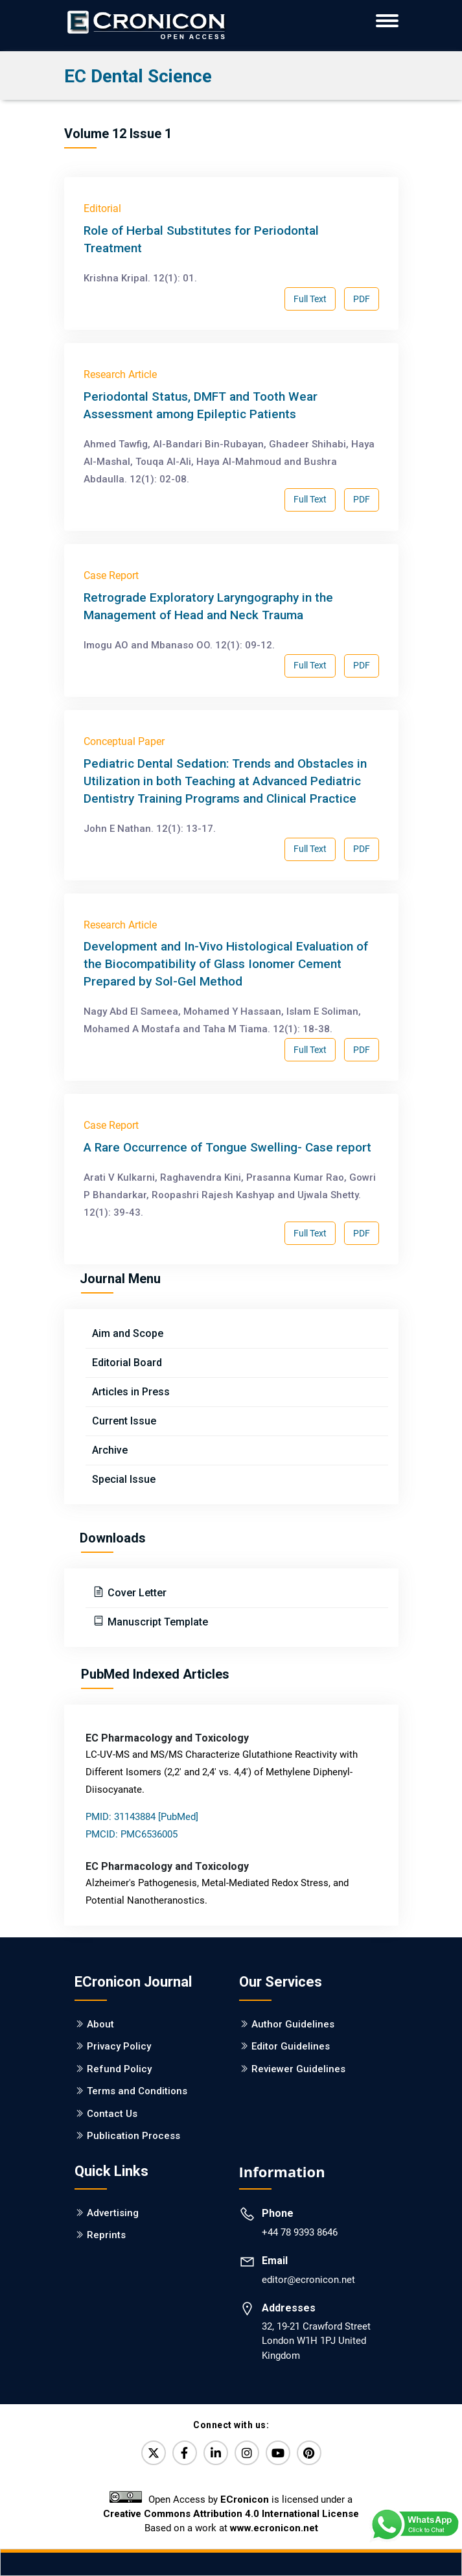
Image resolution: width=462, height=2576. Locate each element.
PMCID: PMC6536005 (132, 1834)
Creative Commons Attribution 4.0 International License (231, 2514)
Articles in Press (131, 1392)
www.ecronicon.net (274, 2528)
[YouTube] (278, 2452)
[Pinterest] (309, 2452)
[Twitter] (153, 2452)
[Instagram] (247, 2452)
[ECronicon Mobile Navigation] (387, 21)
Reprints (106, 2235)
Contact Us (112, 2114)
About (100, 2024)
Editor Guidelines (290, 2046)
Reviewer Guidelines (298, 2069)
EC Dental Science (138, 76)
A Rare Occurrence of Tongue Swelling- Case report (227, 1147)
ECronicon (244, 2499)
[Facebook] (184, 2452)
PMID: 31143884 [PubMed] (142, 1817)
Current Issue (124, 1421)
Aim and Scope (127, 1333)
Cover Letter (136, 1593)
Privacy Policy (119, 2046)
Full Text (310, 299)
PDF (361, 299)
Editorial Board (127, 1362)
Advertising (113, 2213)
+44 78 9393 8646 (300, 2232)
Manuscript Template (156, 1622)
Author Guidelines (292, 2024)
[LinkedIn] (215, 2452)
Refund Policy (119, 2069)
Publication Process (133, 2136)
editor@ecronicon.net (308, 2280)
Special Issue (124, 1479)
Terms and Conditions (137, 2091)
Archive (110, 1450)
